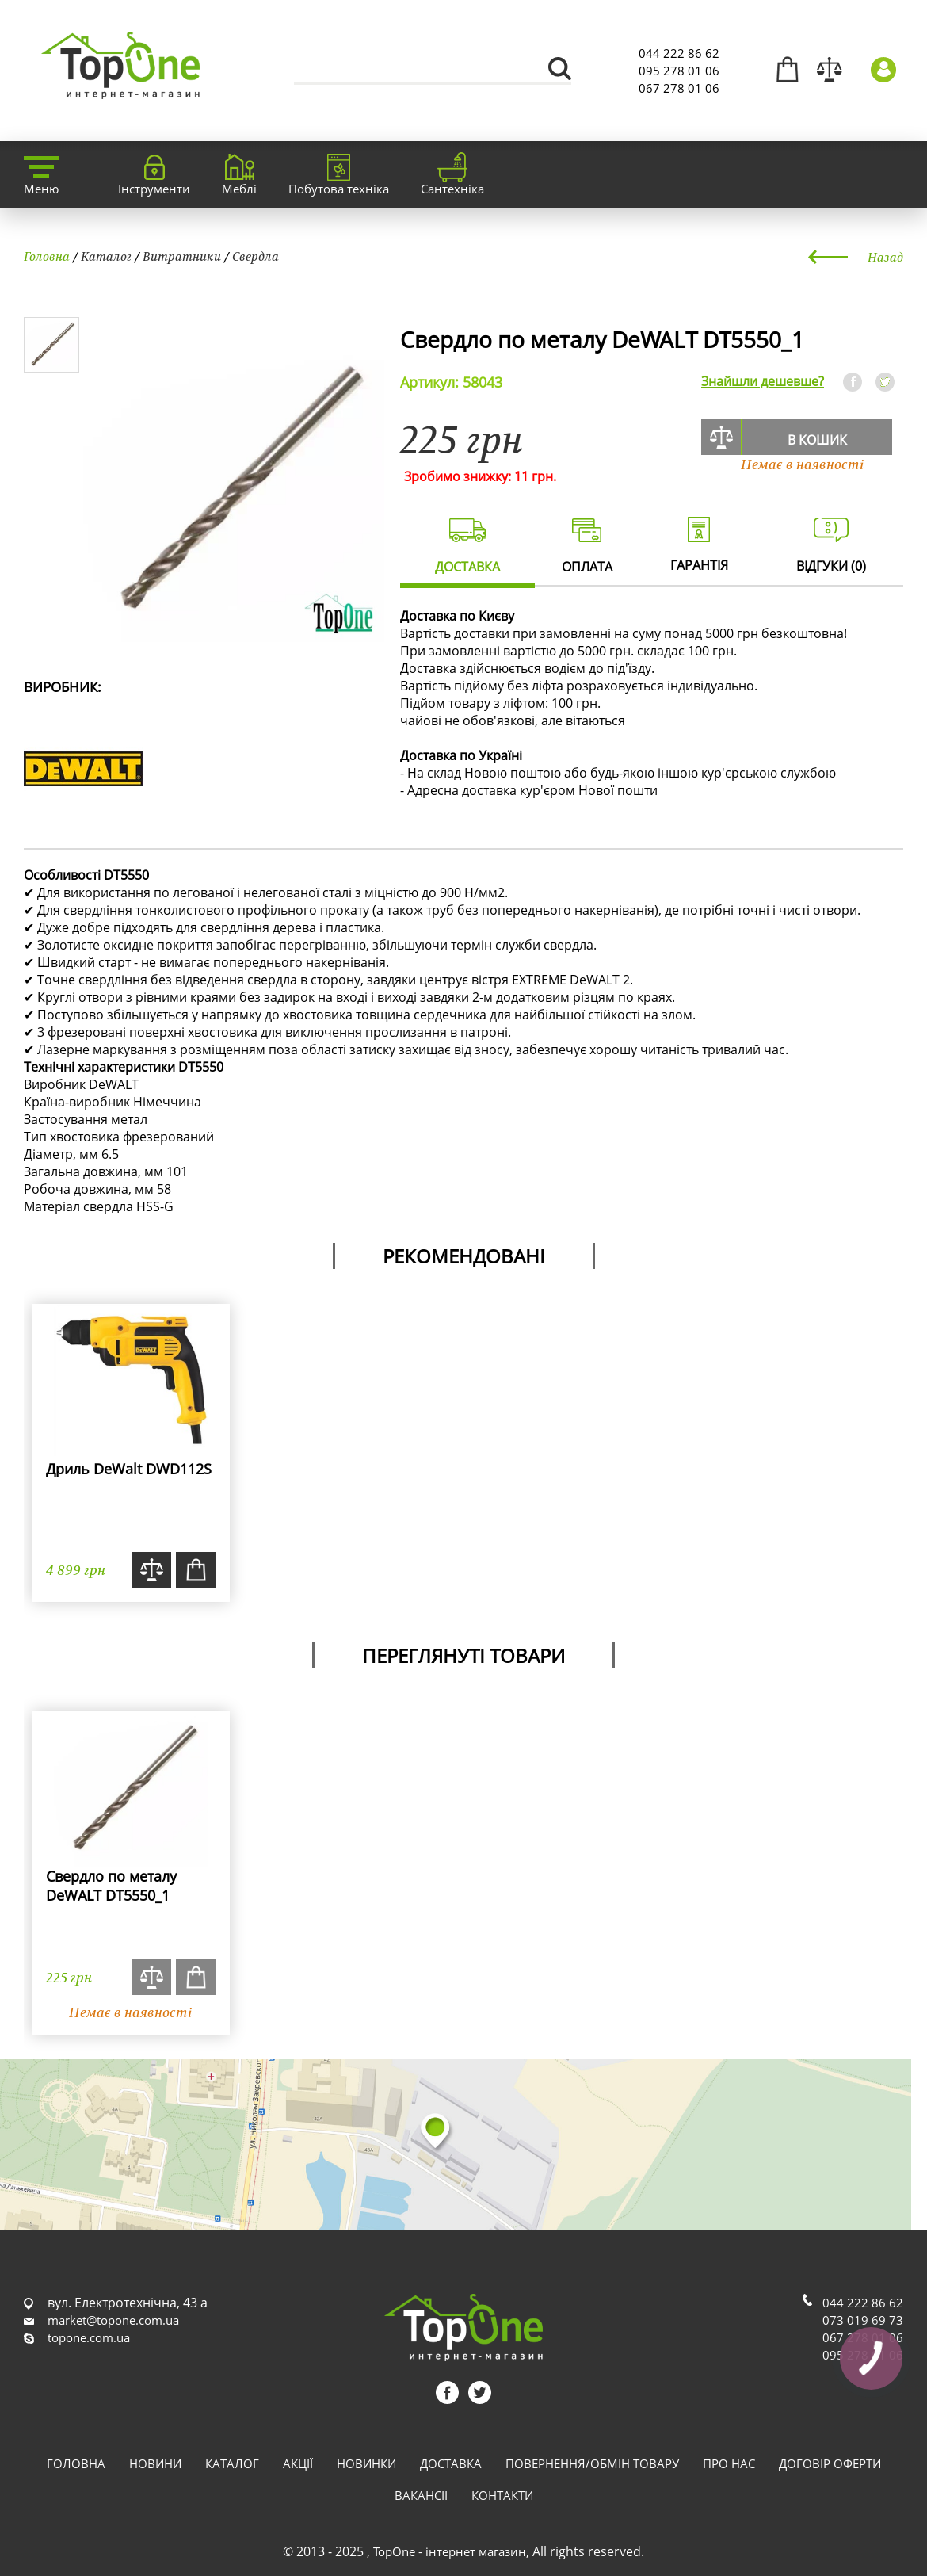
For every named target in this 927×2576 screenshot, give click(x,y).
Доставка (451, 2463)
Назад (885, 257)
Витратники (182, 256)
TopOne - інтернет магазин (449, 2551)
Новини (155, 2463)
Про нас (729, 2463)
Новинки (366, 2463)
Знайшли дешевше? (762, 381)
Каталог (106, 256)
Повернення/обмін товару (592, 2463)
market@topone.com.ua (113, 2320)
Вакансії (421, 2495)
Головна (47, 256)
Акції (298, 2463)
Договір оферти (830, 2463)
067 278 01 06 (679, 88)
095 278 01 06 (679, 70)
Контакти (502, 2495)
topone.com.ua (89, 2337)
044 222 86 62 (679, 53)
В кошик (817, 440)
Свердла (255, 256)
